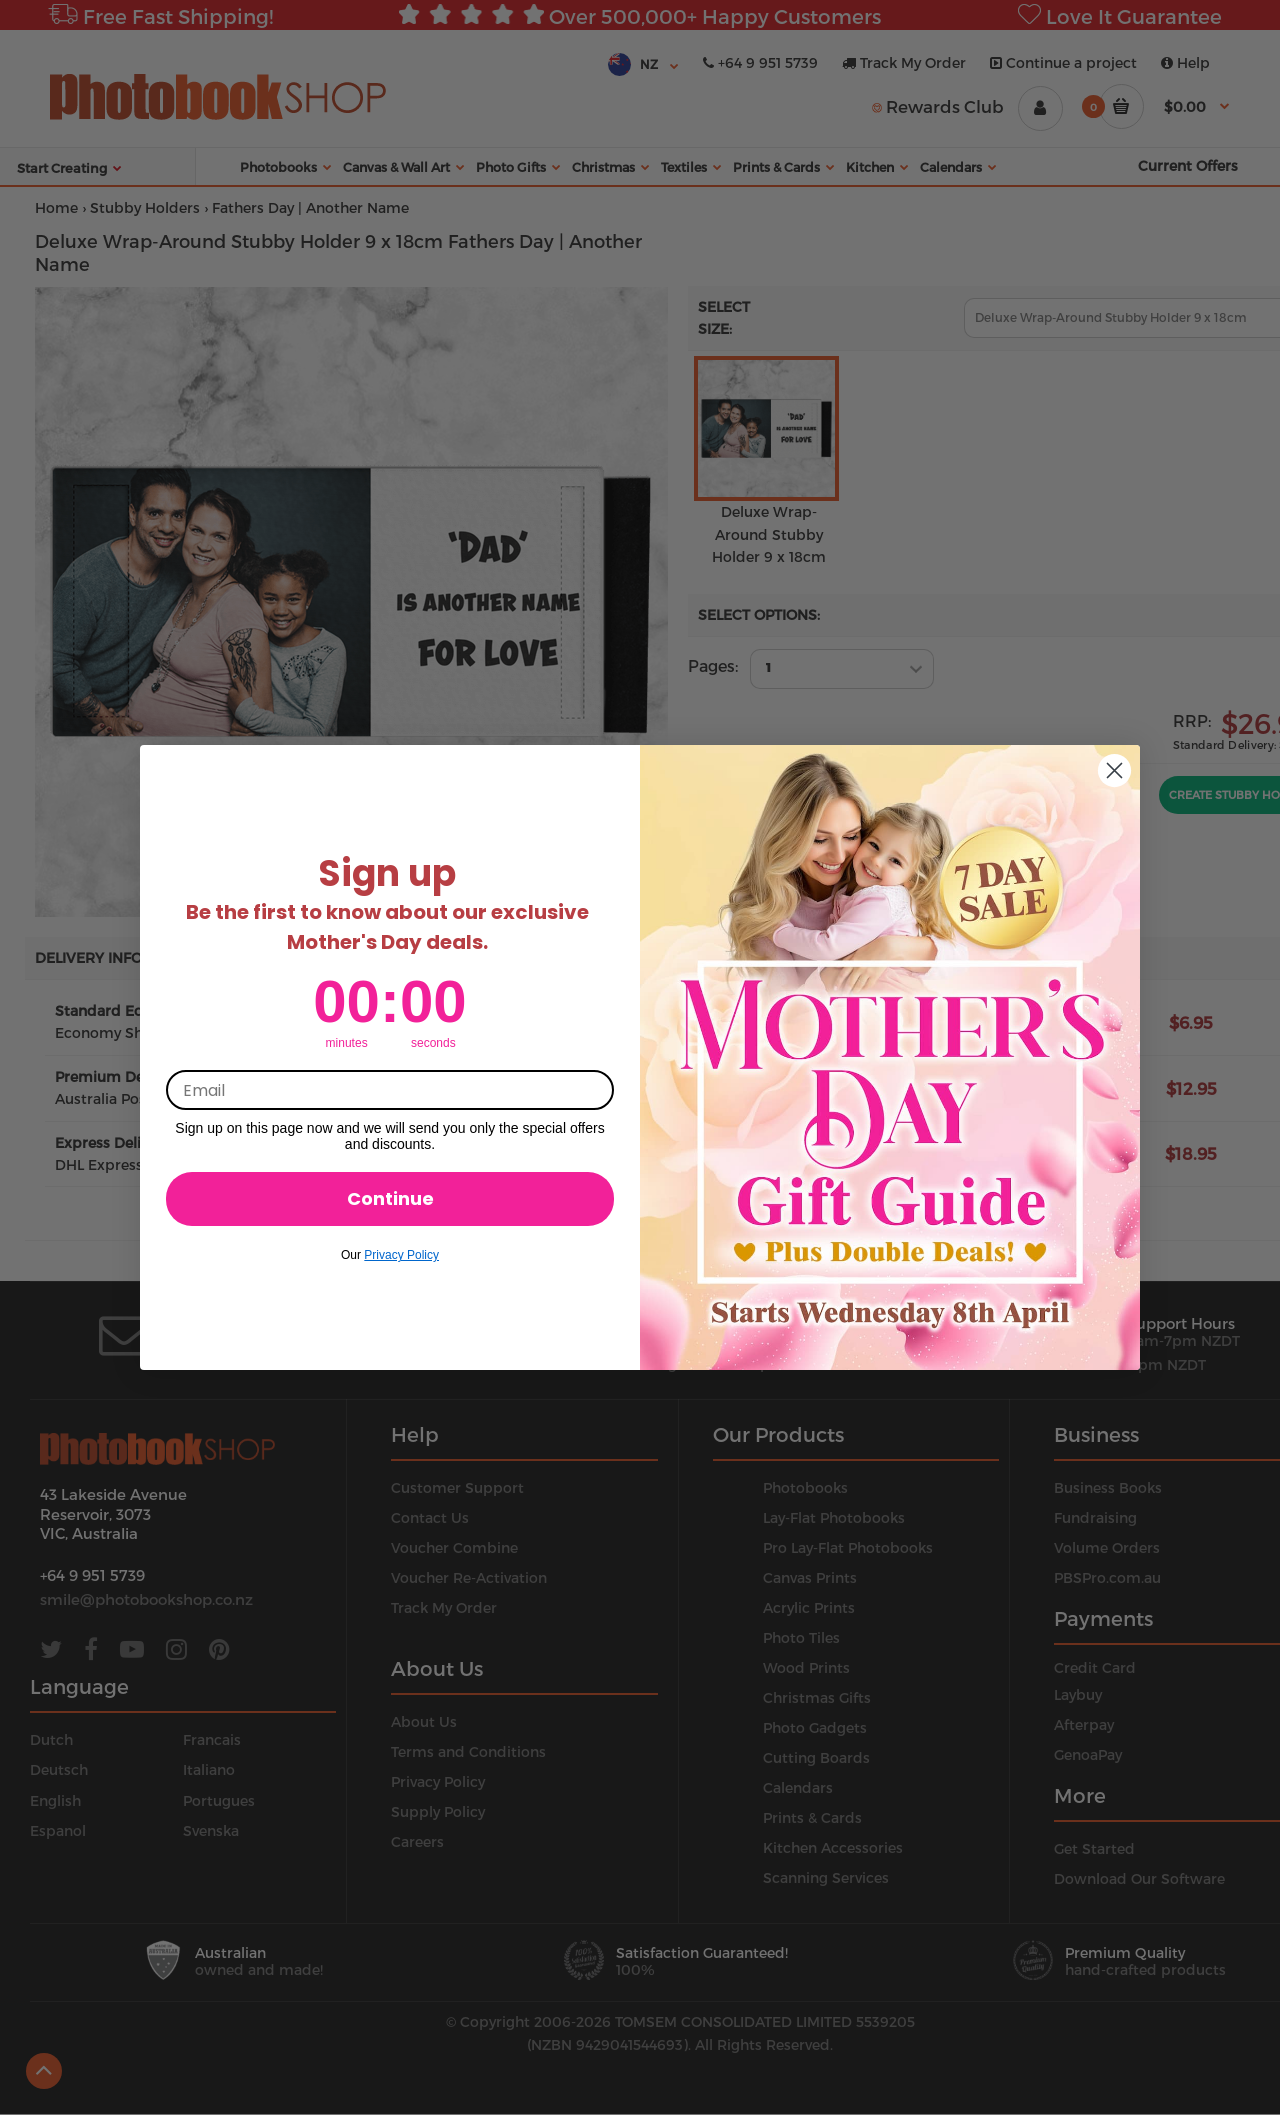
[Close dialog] (1114, 770)
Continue (390, 1198)
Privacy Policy (401, 1255)
